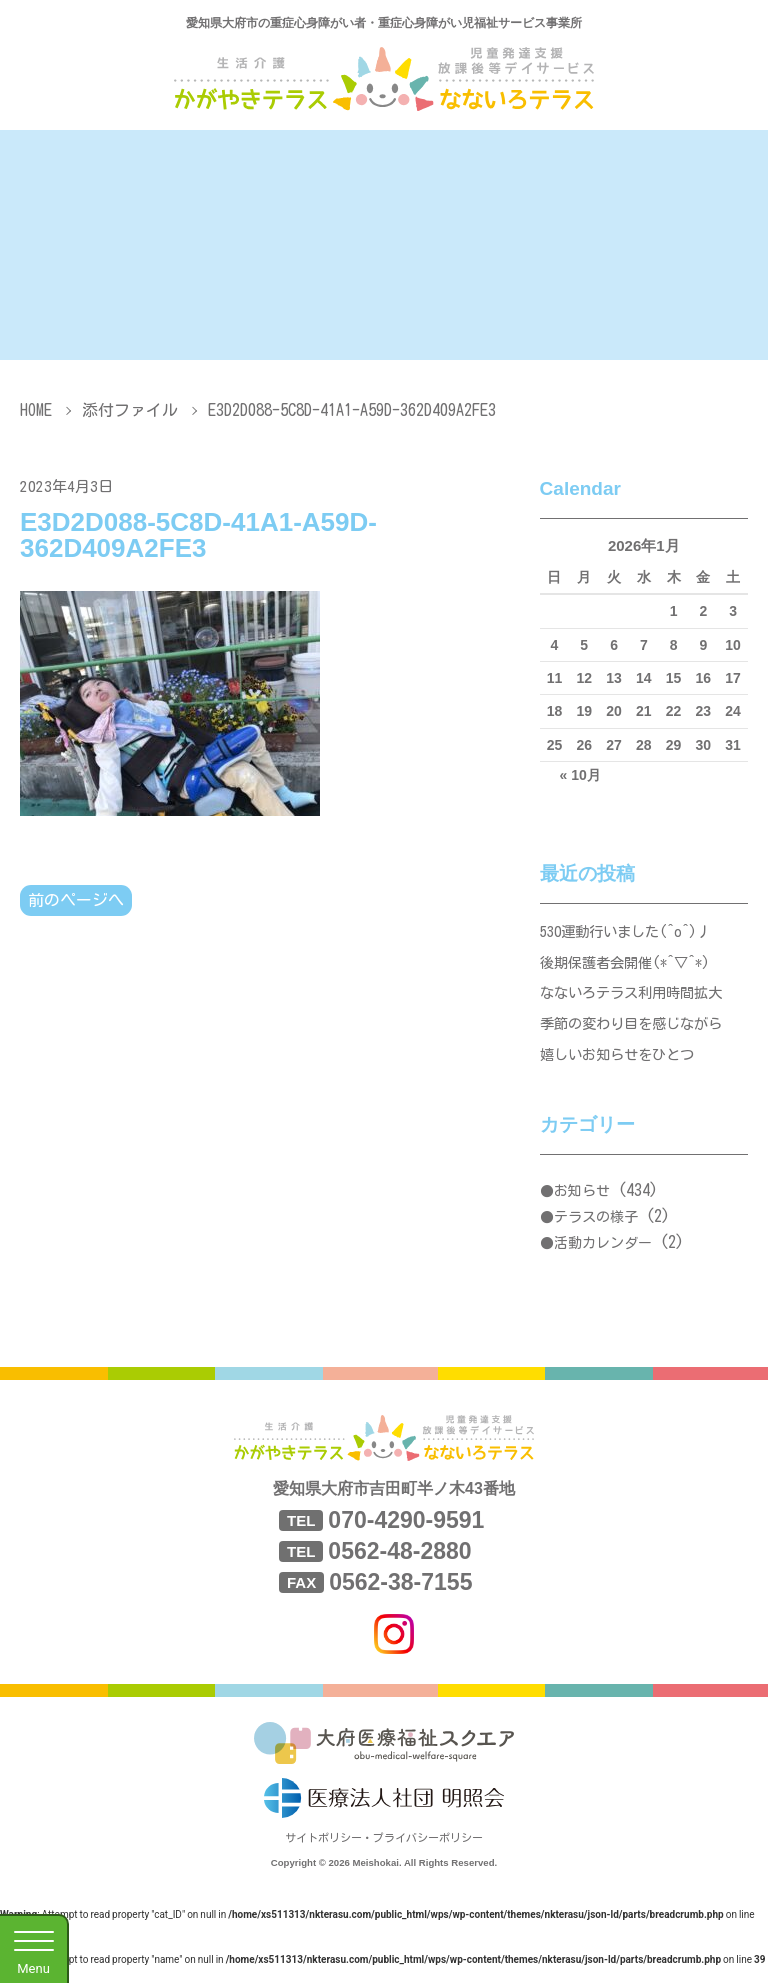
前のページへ (76, 901)
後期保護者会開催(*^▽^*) (631, 967)
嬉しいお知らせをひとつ (622, 1069)
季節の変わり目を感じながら (637, 1035)
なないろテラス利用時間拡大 (637, 1001)
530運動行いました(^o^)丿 (632, 933)
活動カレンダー (603, 1259)
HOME (36, 410)
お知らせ (582, 1208)
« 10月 (580, 775)
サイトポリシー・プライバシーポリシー (384, 1854)
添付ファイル (130, 410)
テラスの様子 (596, 1234)
